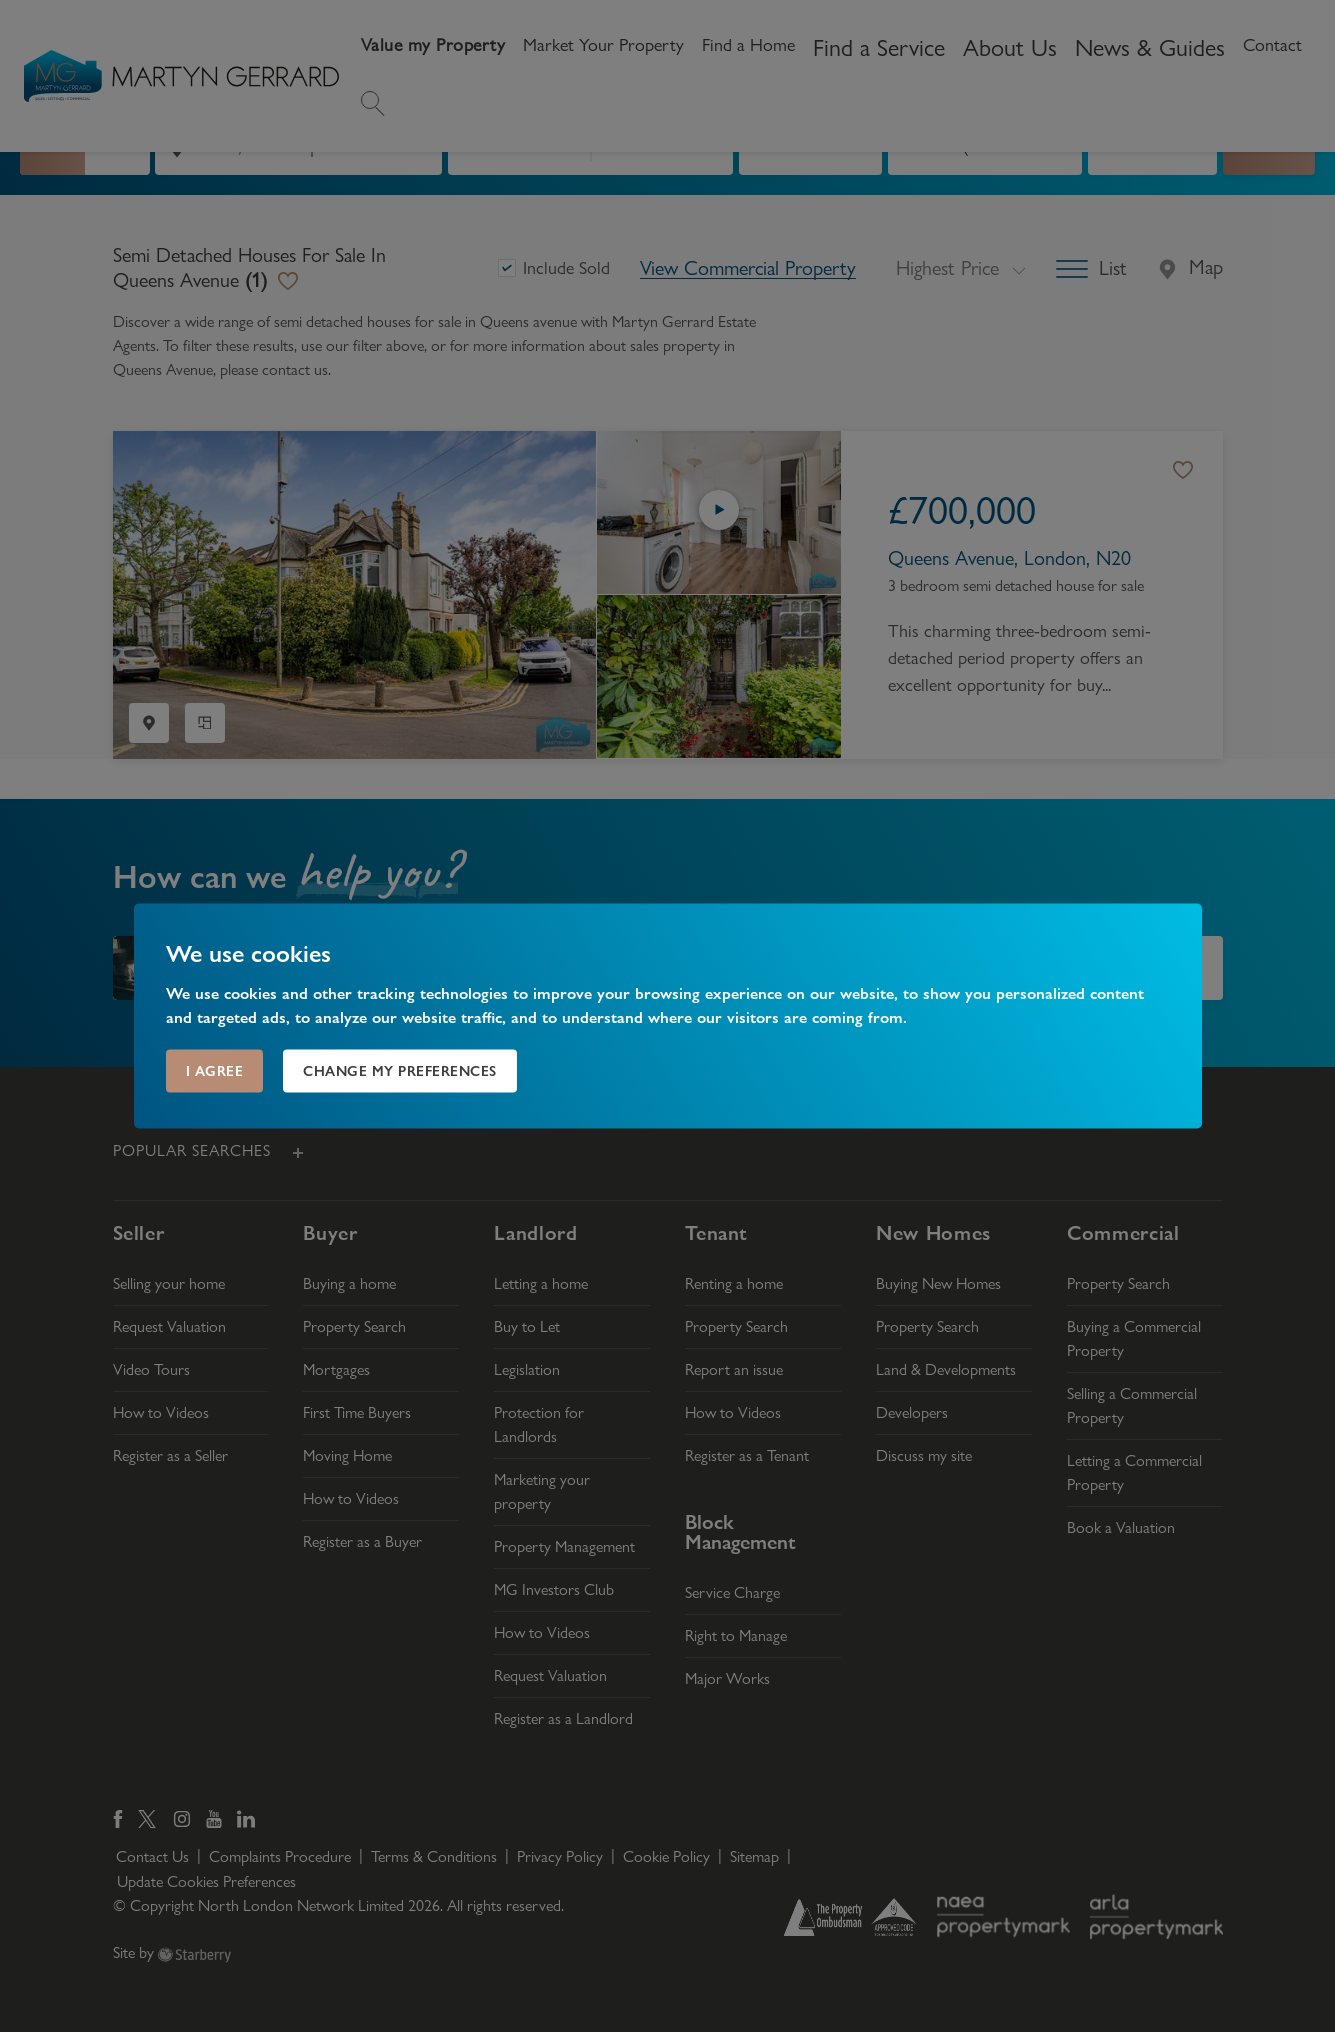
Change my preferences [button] (400, 1071)
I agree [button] (215, 1071)
